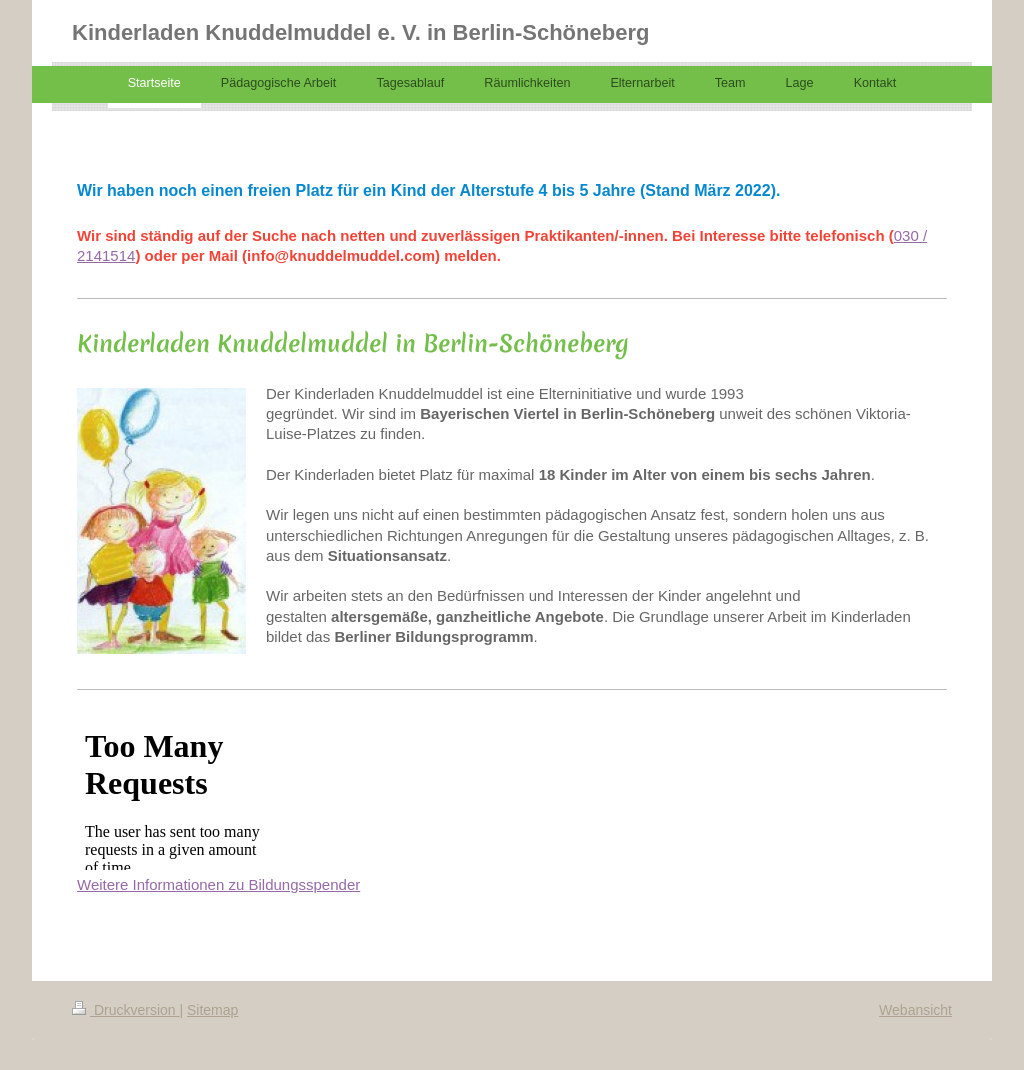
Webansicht (915, 1010)
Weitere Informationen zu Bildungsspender (218, 884)
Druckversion (125, 1010)
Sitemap (212, 1010)
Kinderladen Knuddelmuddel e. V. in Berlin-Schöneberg (360, 32)
